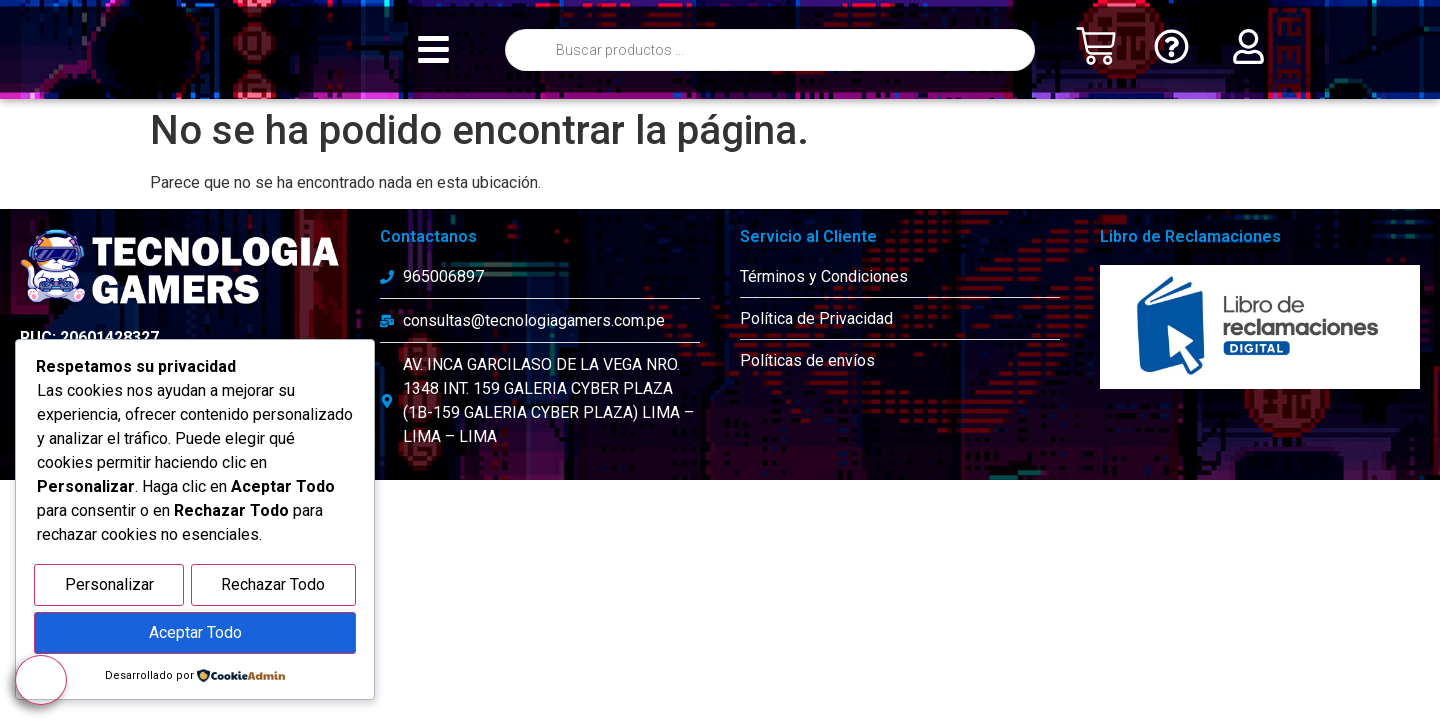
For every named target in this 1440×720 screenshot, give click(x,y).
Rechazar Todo (273, 588)
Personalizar (109, 588)
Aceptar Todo (195, 634)
